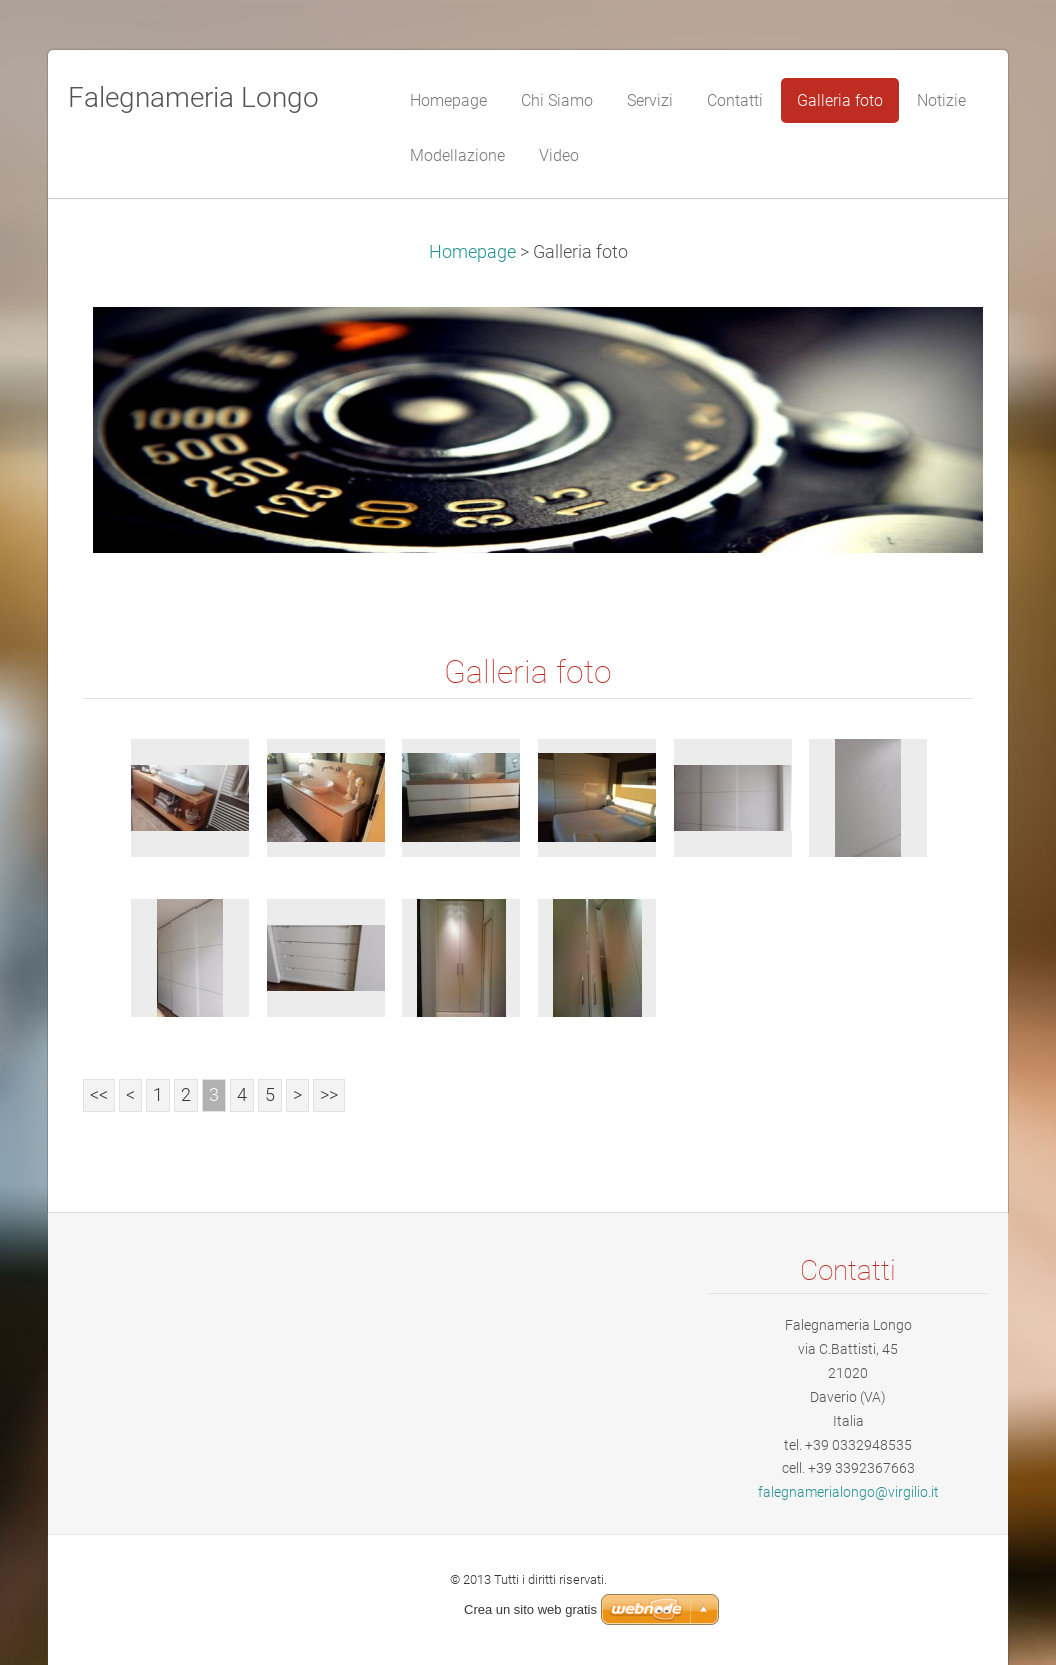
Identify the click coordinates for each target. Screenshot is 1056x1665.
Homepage (472, 252)
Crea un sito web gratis (530, 1609)
